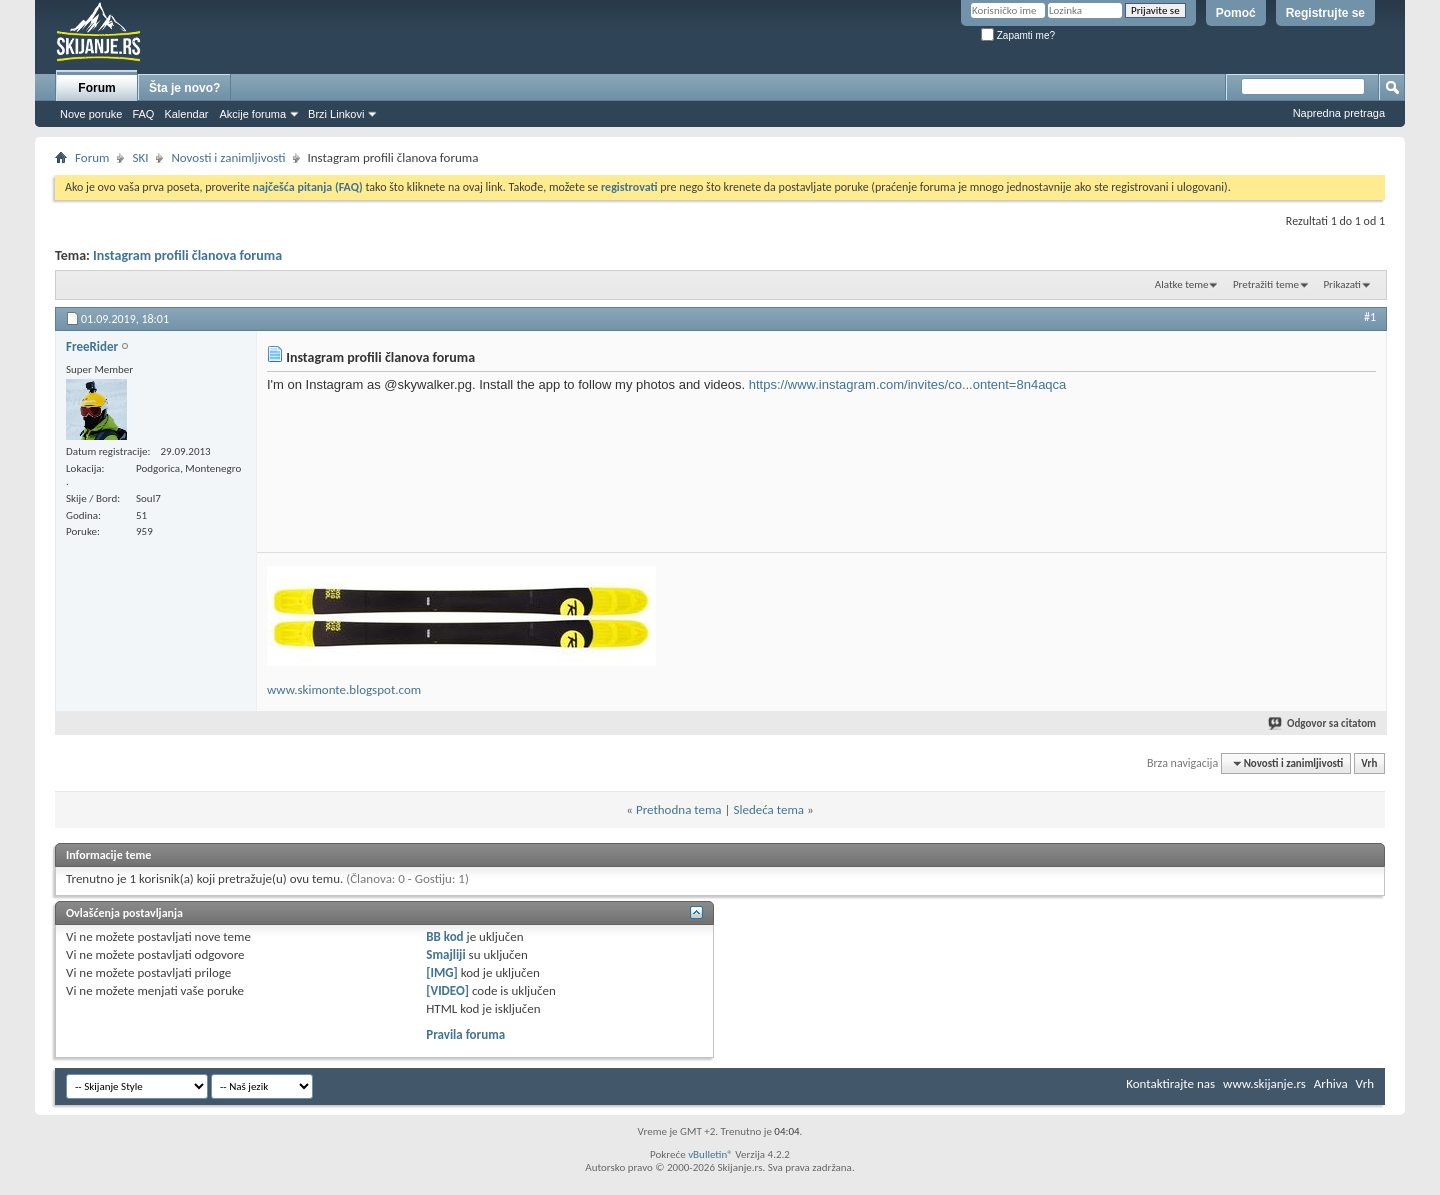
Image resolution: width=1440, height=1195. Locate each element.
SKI (140, 157)
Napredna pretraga (1339, 113)
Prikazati (1342, 284)
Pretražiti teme (1266, 284)
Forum (96, 88)
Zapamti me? (1018, 35)
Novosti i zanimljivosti (228, 157)
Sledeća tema (768, 809)
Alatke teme (1182, 284)
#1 (1370, 317)
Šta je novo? (184, 88)
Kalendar (186, 114)
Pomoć (1236, 13)
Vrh (1369, 763)
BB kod (444, 936)
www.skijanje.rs (1264, 1083)
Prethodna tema (679, 809)
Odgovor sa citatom (1323, 723)
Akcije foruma (252, 114)
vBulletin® (710, 1154)
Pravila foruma (465, 1034)
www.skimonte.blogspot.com (344, 689)
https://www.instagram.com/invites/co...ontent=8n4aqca (908, 384)
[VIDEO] (447, 990)
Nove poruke (91, 114)
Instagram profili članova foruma (187, 255)
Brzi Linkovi (336, 114)
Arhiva (1331, 1083)
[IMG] (442, 972)
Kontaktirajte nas (1170, 1083)
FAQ (143, 114)
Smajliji (445, 954)
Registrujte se (1325, 13)
